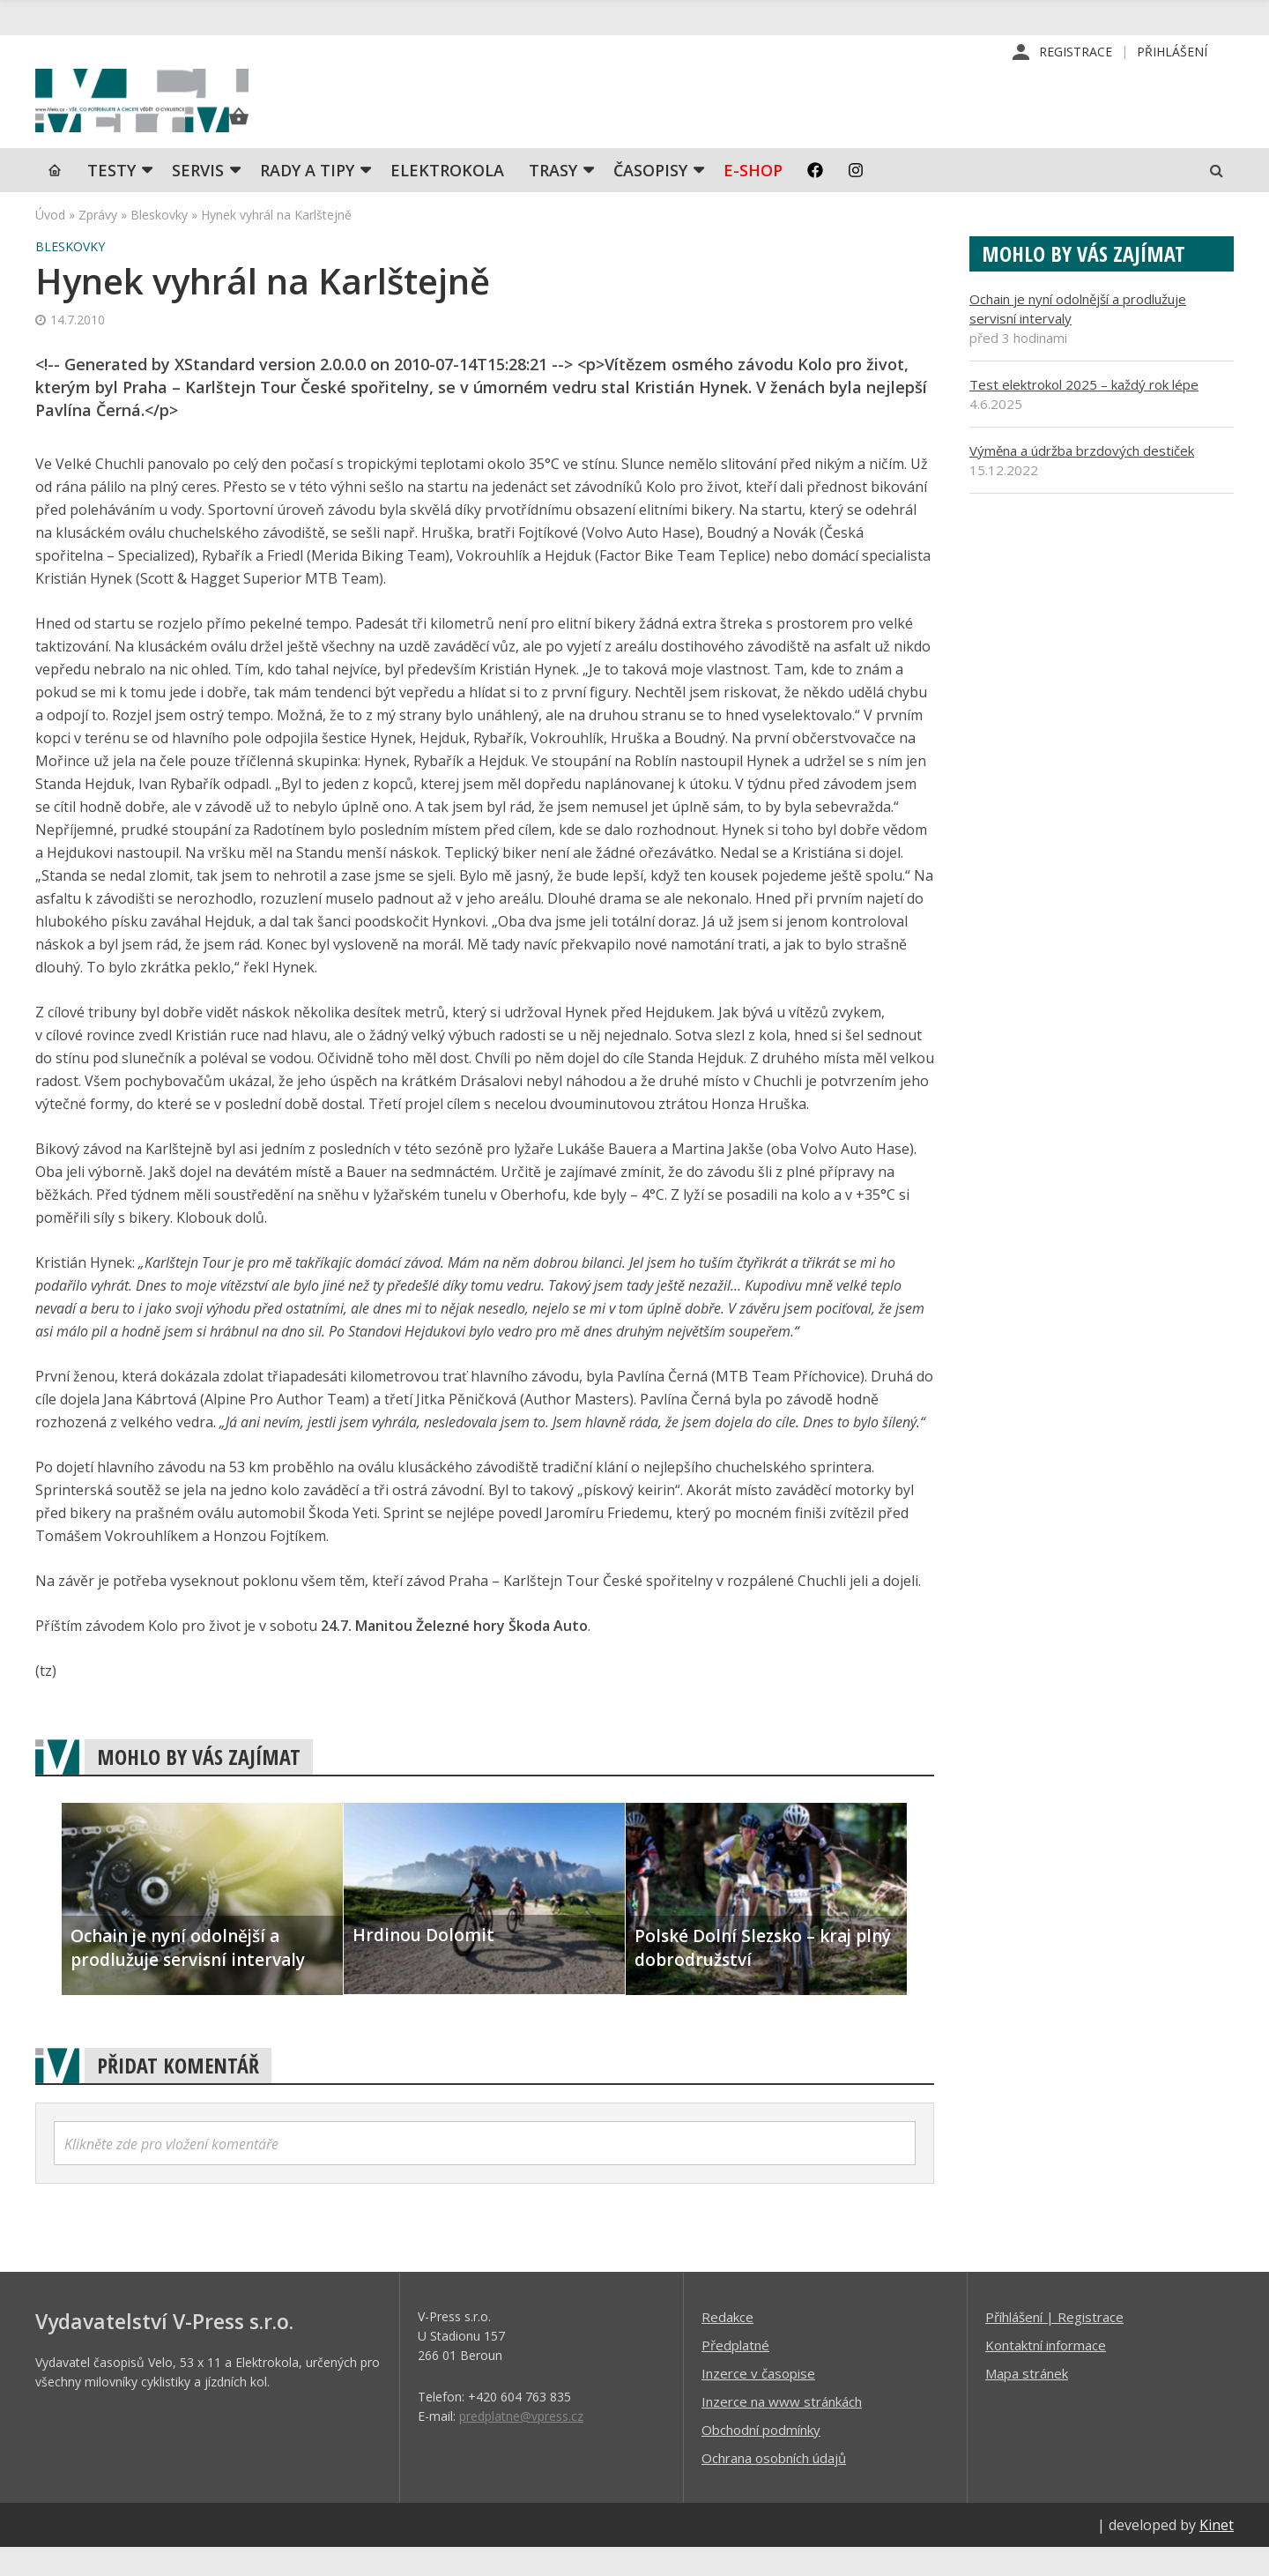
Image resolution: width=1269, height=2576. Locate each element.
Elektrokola (447, 198)
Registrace (1075, 52)
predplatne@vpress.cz (521, 2444)
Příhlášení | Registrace (1054, 2345)
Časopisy (650, 198)
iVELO (185, 115)
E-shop (753, 198)
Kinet (1216, 2553)
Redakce (727, 2345)
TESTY (111, 198)
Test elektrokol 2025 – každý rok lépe (1083, 412)
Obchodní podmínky (760, 2458)
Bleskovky (159, 243)
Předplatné (735, 2373)
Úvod (50, 243)
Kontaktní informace (1045, 2373)
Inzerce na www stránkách (781, 2429)
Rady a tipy (307, 198)
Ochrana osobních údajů (773, 2486)
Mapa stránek (1026, 2401)
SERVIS (198, 198)
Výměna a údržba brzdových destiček (1081, 479)
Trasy (553, 198)
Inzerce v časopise (758, 2401)
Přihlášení (1172, 52)
